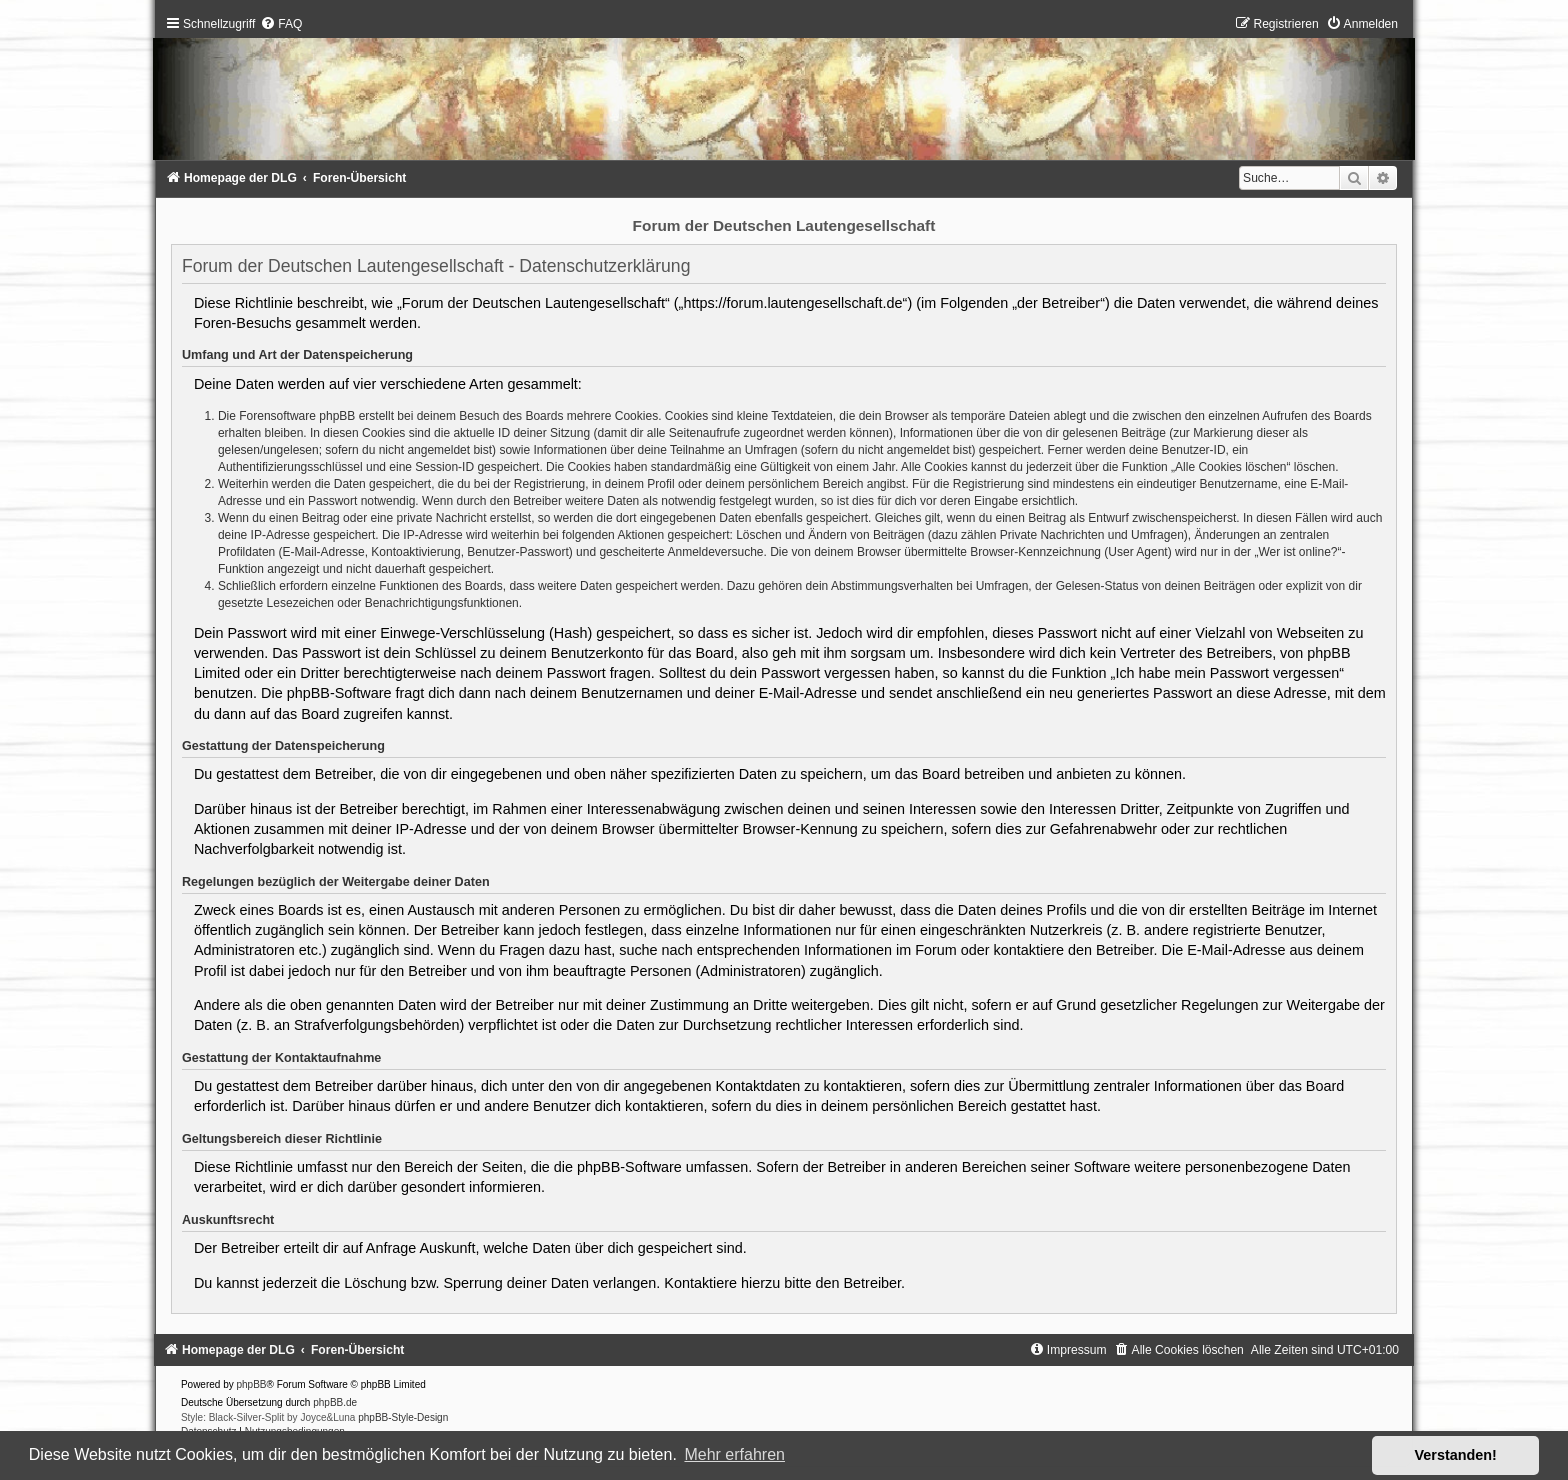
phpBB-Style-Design (403, 1417)
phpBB (252, 1384)
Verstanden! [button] (1456, 1455)
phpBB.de (335, 1402)
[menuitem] (281, 24)
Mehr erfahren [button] (734, 1454)
